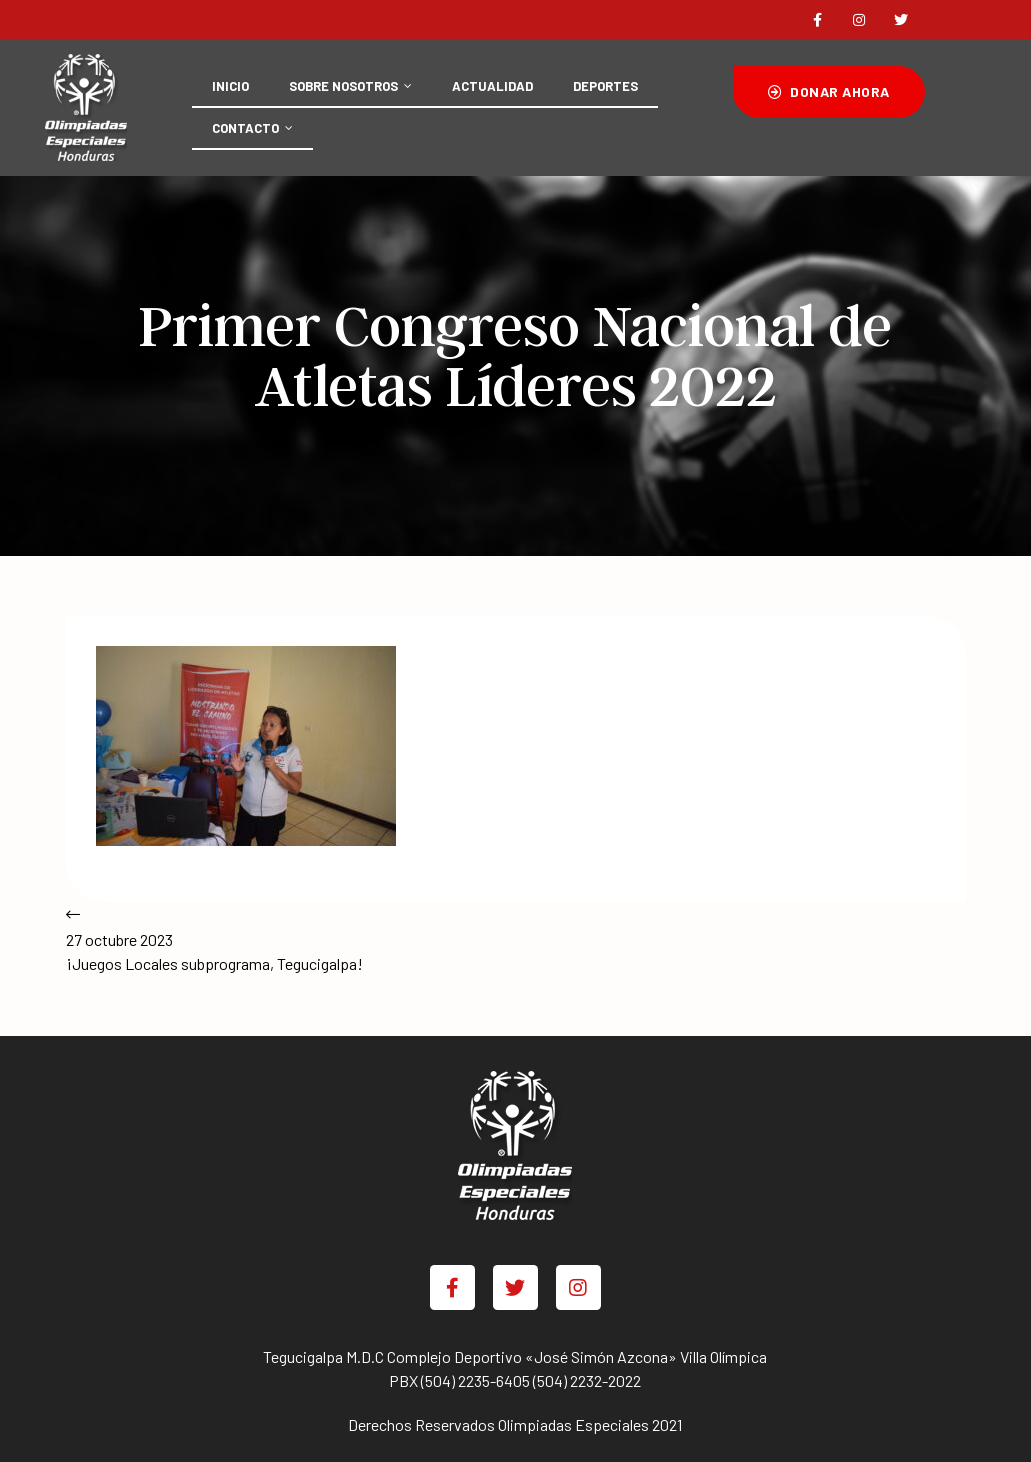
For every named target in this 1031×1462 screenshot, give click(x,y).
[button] (829, 92)
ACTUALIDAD (492, 86)
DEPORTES (605, 86)
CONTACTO (252, 128)
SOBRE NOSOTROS (350, 86)
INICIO (230, 86)
